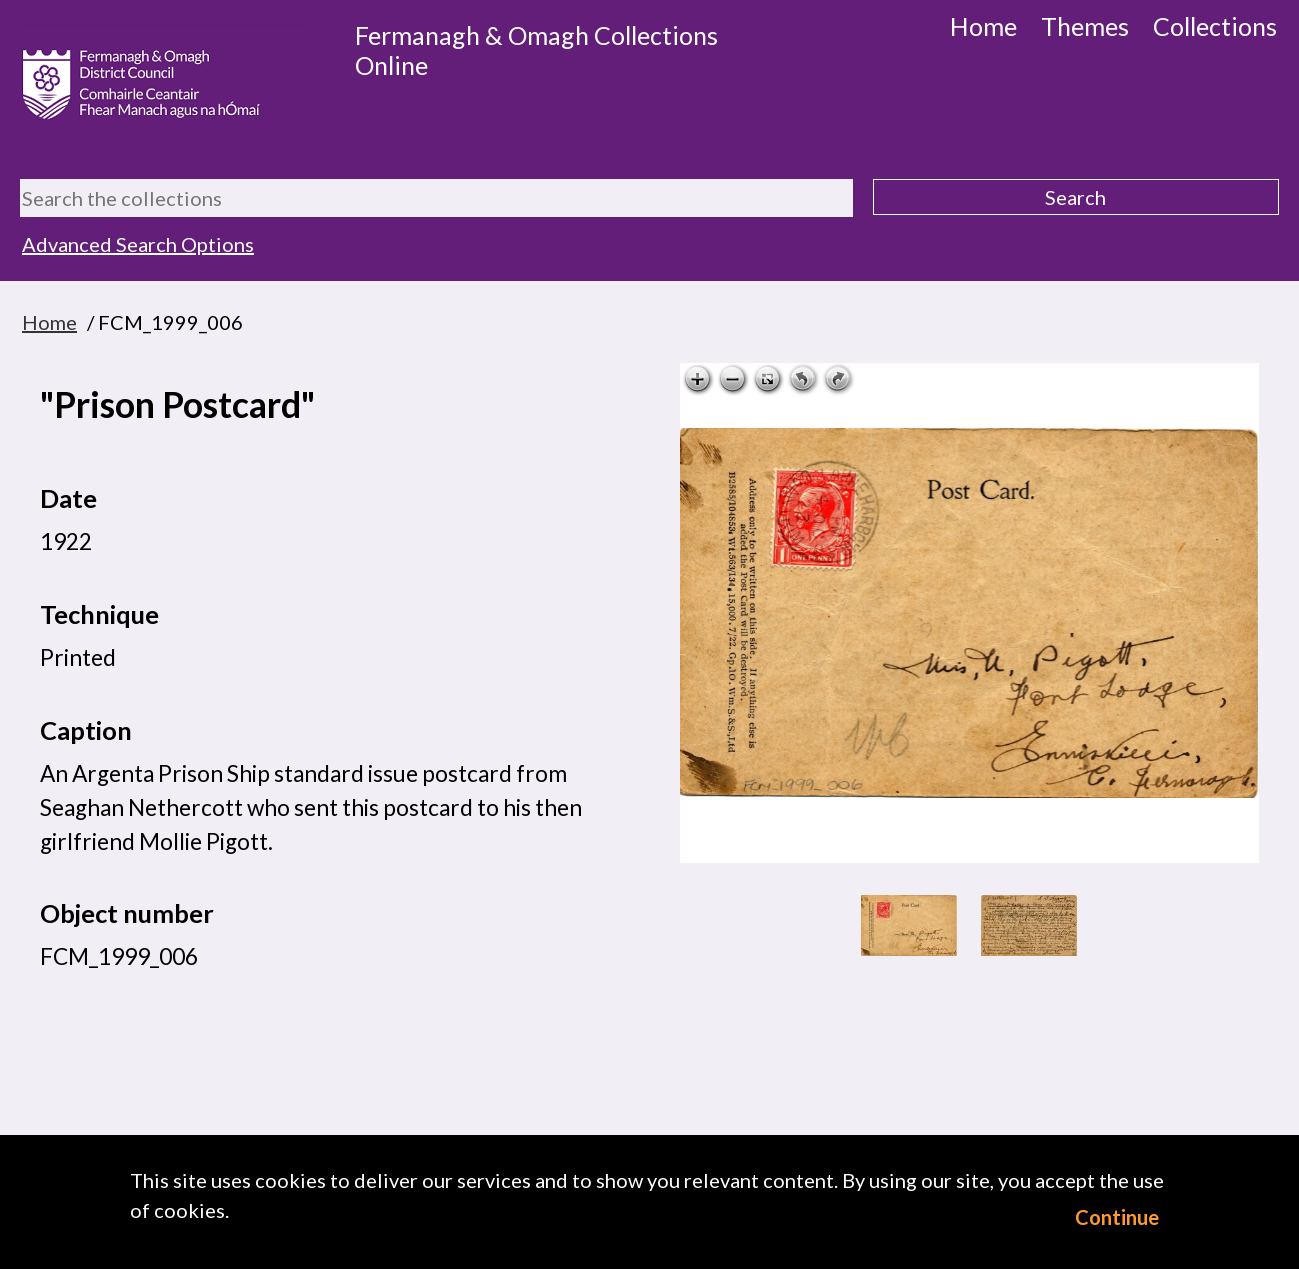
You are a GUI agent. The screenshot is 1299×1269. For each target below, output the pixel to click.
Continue (1117, 1217)
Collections (1215, 26)
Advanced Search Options (138, 244)
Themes (1085, 26)
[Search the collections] (436, 198)
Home (983, 26)
